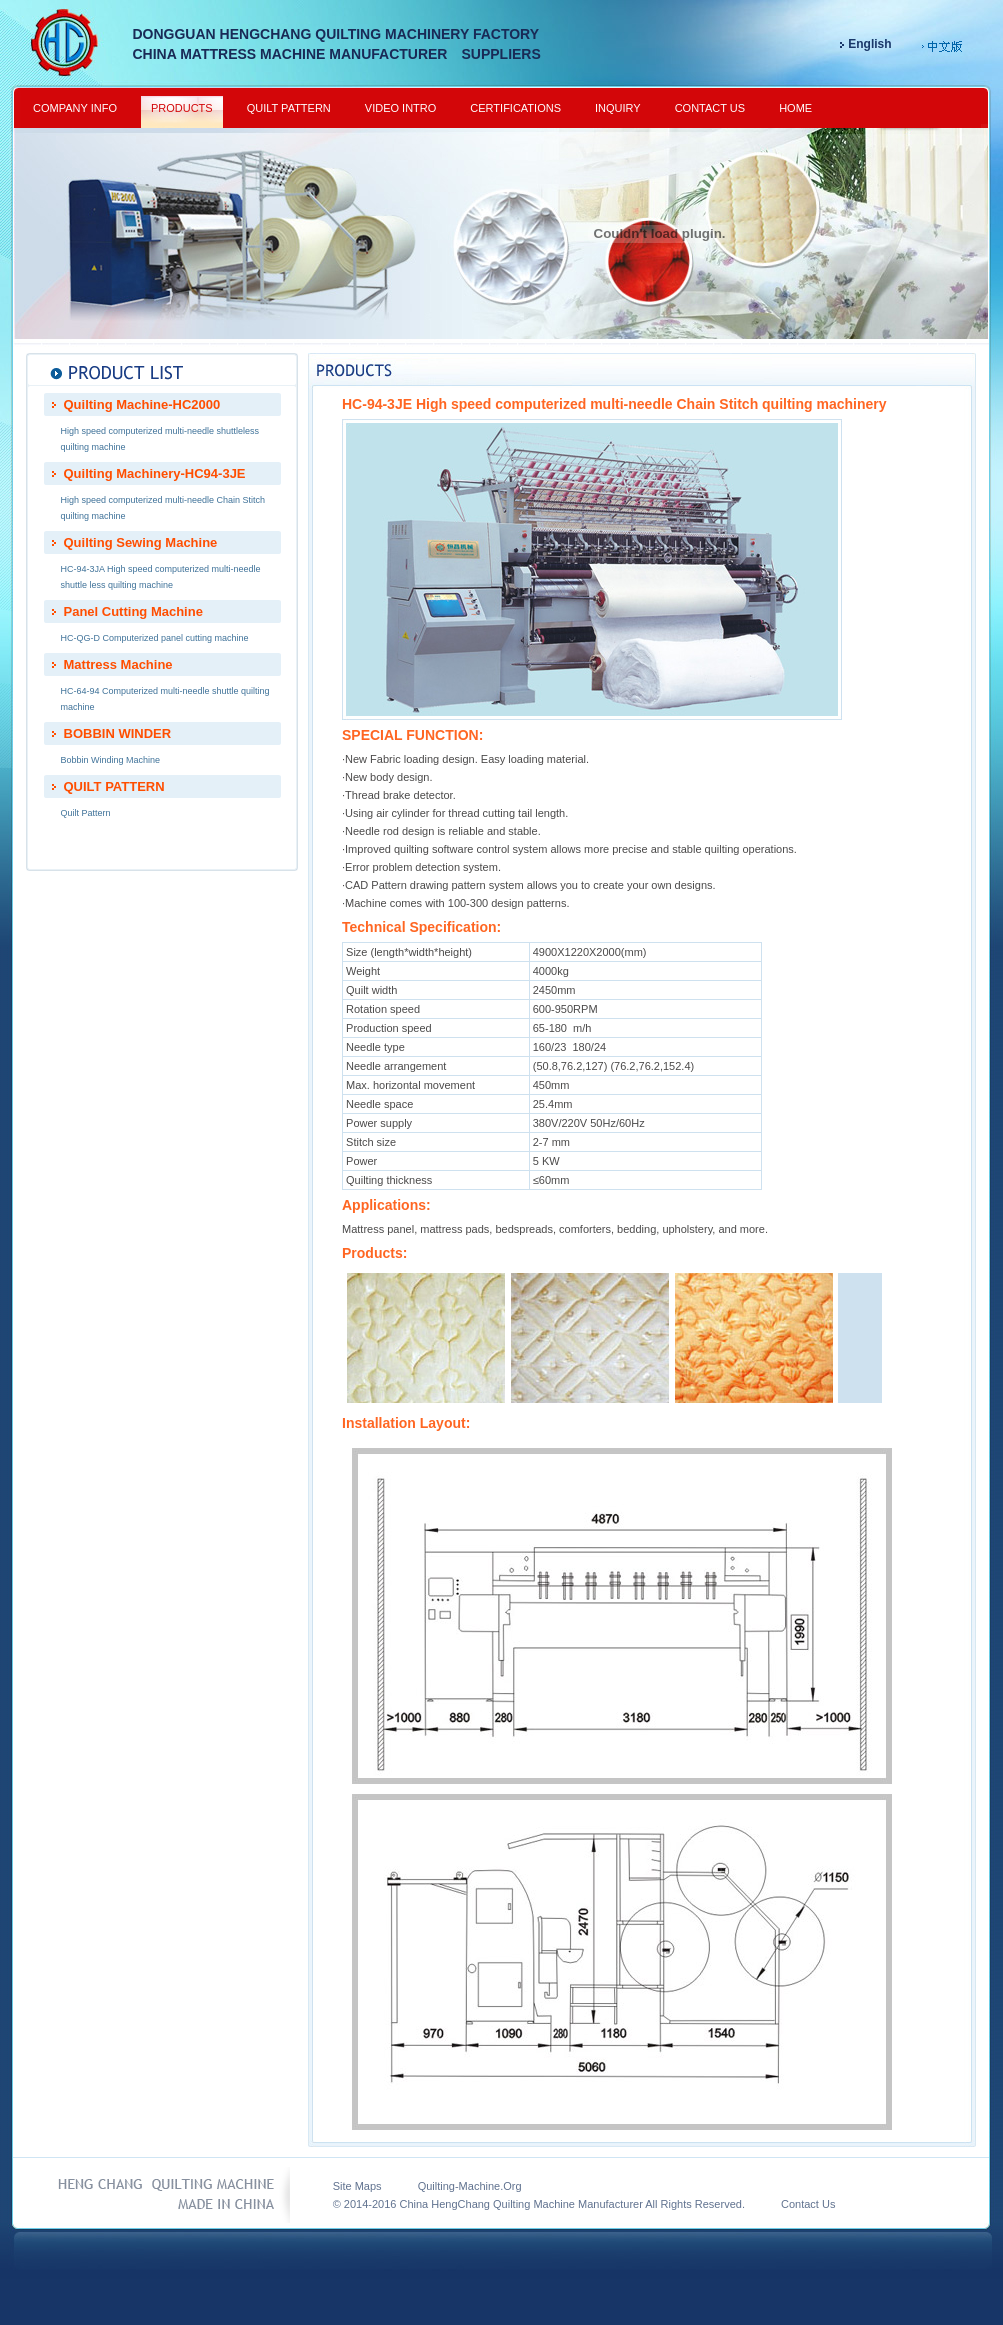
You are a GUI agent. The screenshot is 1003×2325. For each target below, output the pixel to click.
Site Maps (357, 2186)
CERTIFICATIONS (515, 108)
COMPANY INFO (75, 108)
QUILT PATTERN (289, 108)
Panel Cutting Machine (133, 611)
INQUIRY (618, 108)
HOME (795, 108)
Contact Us (791, 2204)
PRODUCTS (182, 108)
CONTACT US (710, 108)
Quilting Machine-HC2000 (142, 404)
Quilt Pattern (86, 813)
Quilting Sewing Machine (141, 542)
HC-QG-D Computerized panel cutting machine (155, 638)
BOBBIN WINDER (118, 733)
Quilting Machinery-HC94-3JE (155, 473)
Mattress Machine (118, 664)
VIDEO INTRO (401, 108)
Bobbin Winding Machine (111, 760)
